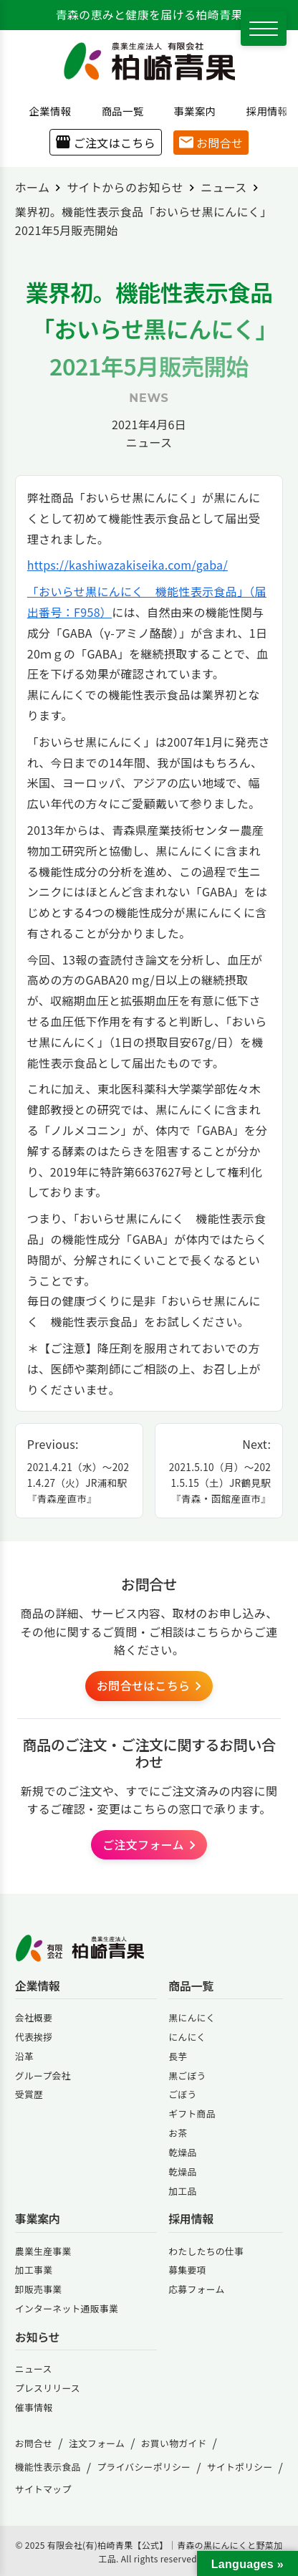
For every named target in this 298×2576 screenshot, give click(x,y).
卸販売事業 (38, 2289)
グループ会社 (43, 2075)
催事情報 (33, 2407)
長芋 (177, 2056)
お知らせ (37, 2337)
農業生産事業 (43, 2251)
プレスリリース (47, 2388)
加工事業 (33, 2269)
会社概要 (33, 2017)
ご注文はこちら (105, 142)
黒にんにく (191, 2017)
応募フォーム (196, 2289)
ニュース (149, 442)
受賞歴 (29, 2094)
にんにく (187, 2037)
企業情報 (45, 110)
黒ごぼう (187, 2075)
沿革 (24, 2056)
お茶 (177, 2133)
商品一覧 (117, 110)
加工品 (182, 2191)
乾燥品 (182, 2152)
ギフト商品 (192, 2113)
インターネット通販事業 (66, 2308)
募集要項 (187, 2269)
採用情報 (262, 110)
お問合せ (211, 142)
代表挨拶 (33, 2037)
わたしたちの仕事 (206, 2251)
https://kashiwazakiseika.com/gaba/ (127, 564)
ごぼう (182, 2094)
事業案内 (189, 110)
